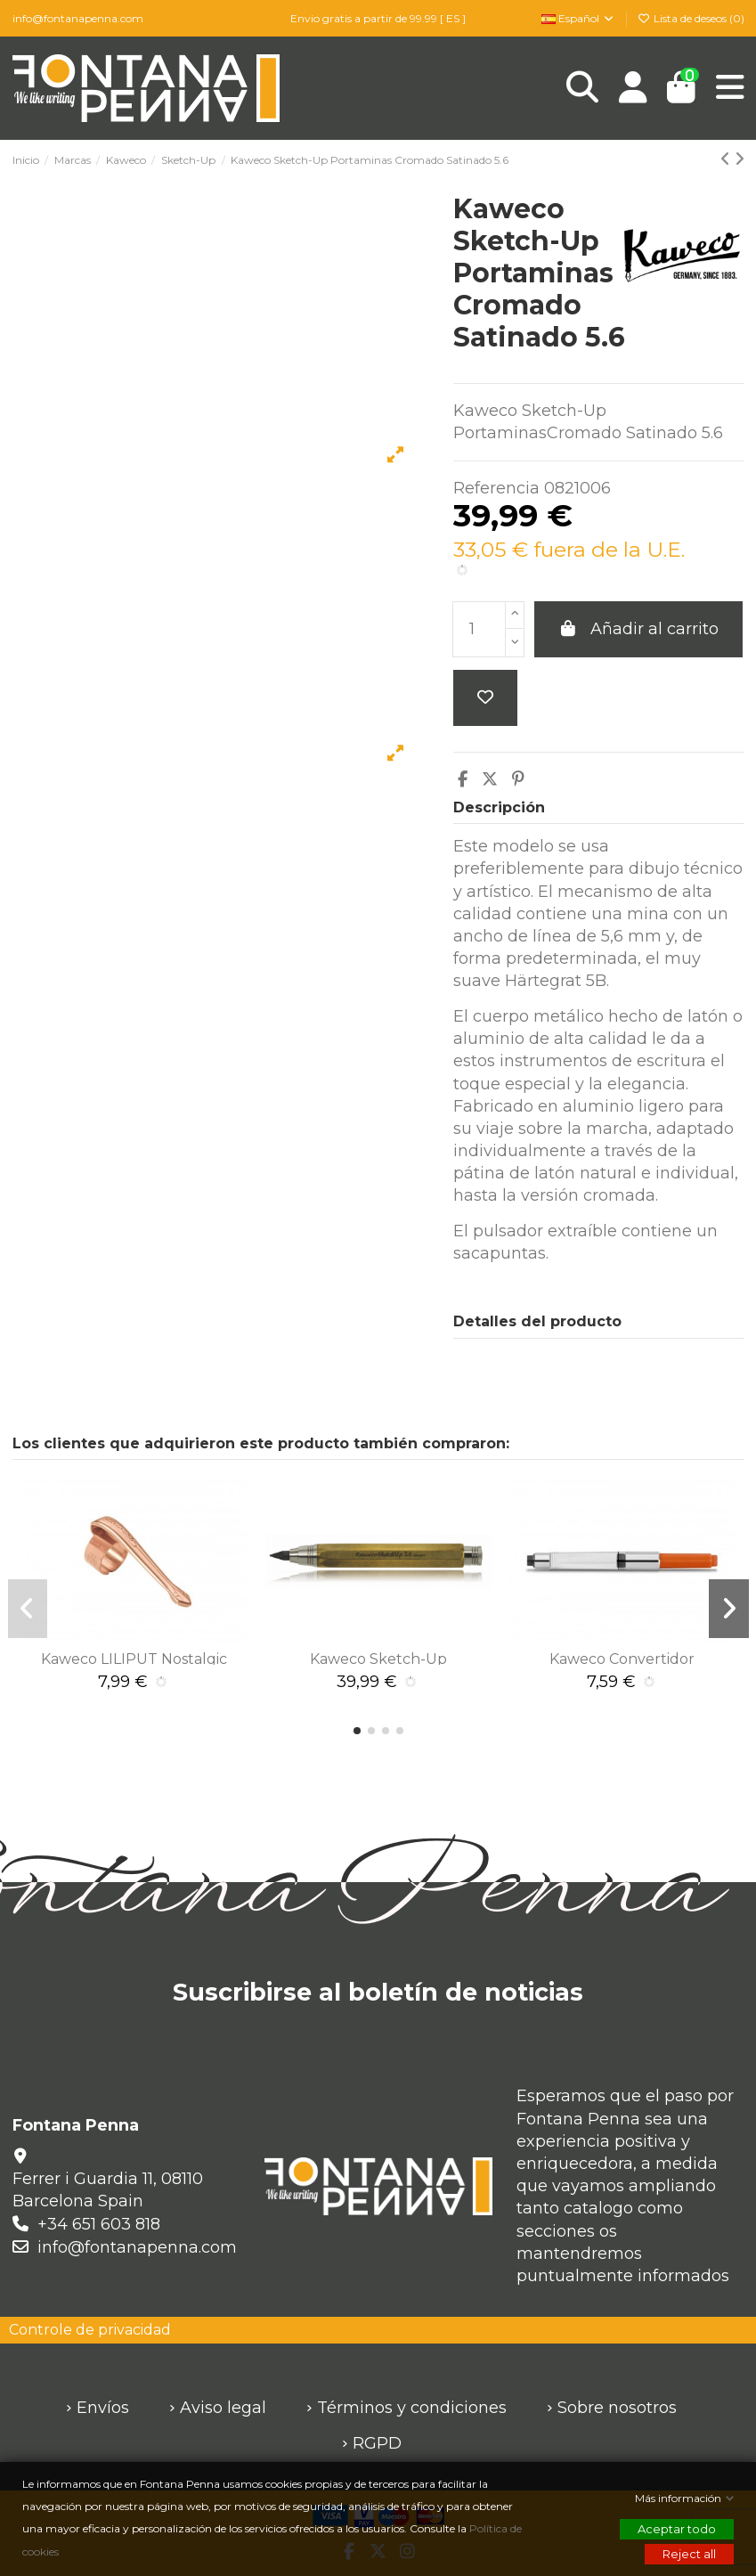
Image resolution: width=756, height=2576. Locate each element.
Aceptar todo (677, 2529)
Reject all (689, 2554)
